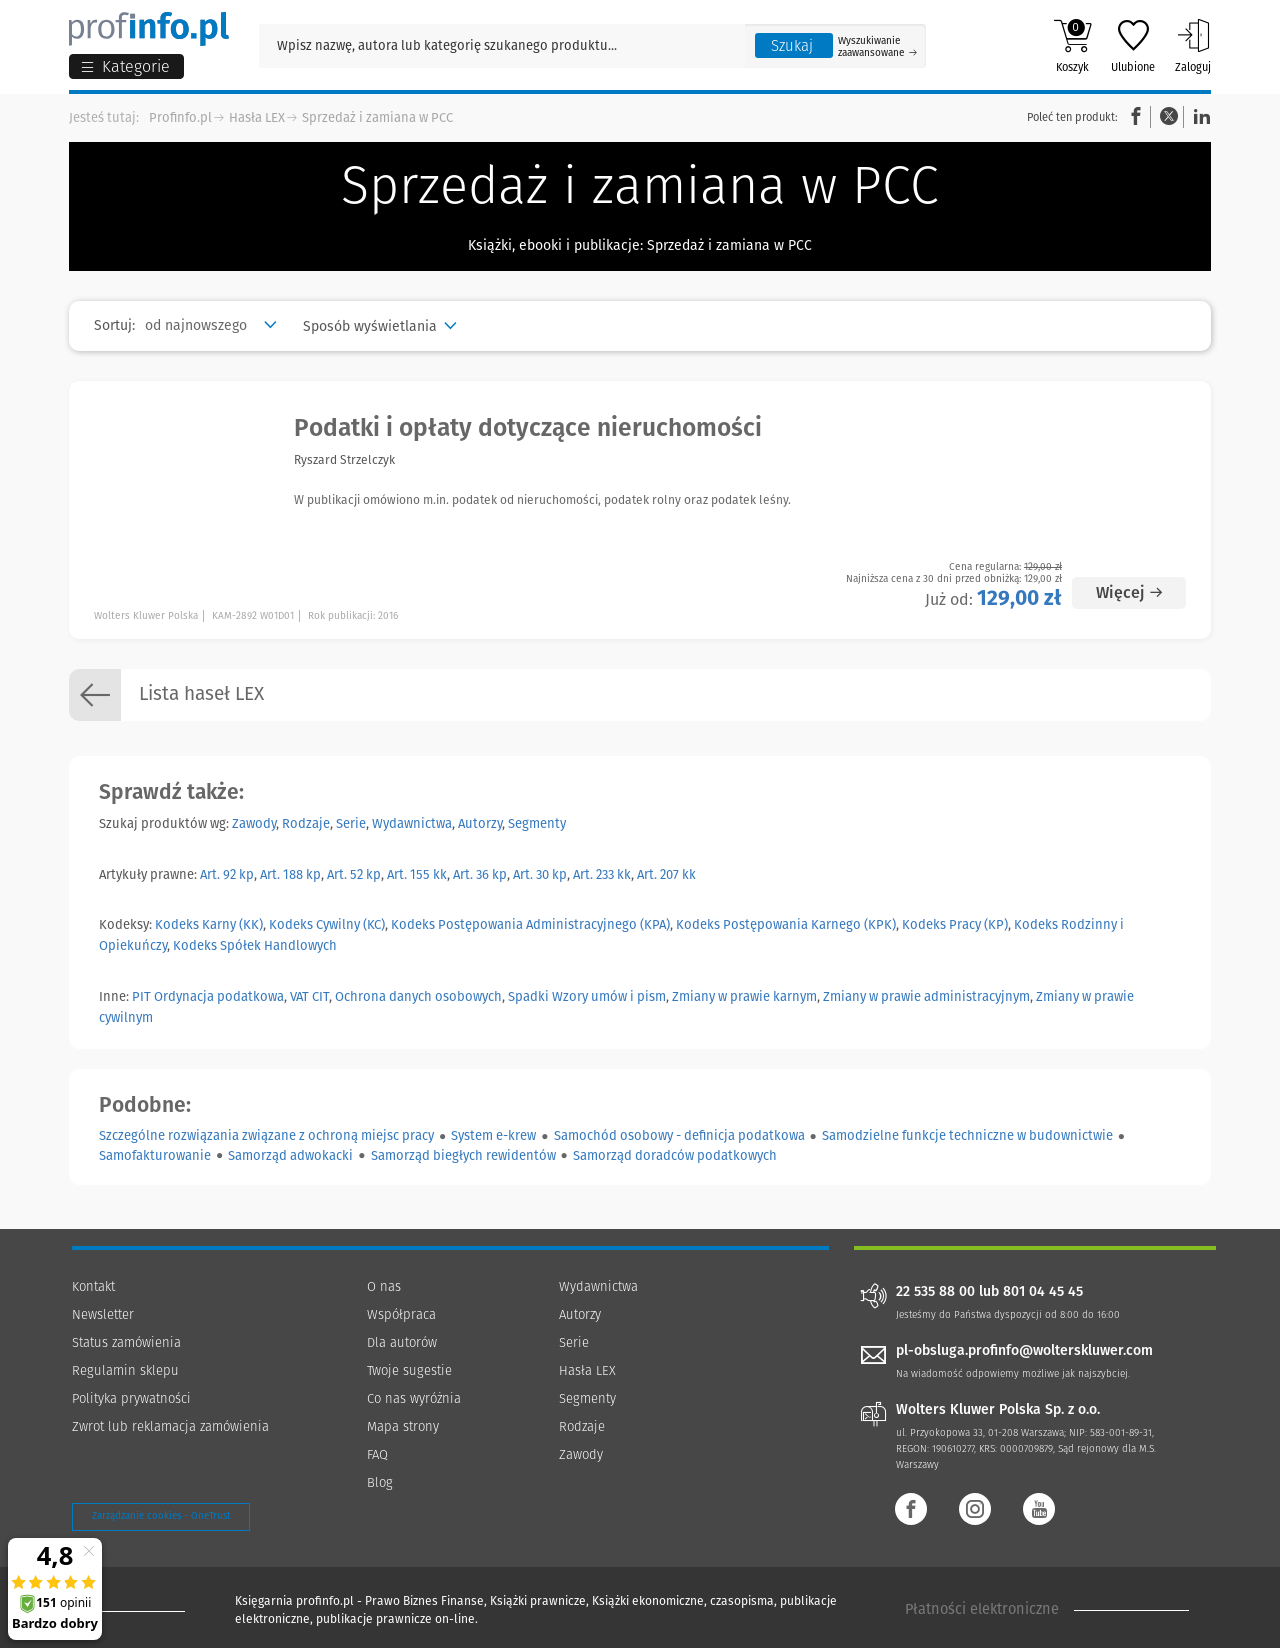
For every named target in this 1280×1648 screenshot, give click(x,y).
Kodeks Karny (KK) (209, 924)
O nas (384, 1286)
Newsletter (103, 1314)
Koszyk (1072, 46)
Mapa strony (403, 1426)
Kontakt (93, 1286)
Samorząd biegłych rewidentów (463, 1155)
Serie (351, 823)
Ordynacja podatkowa (219, 996)
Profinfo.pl (180, 117)
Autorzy (480, 823)
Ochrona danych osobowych (418, 996)
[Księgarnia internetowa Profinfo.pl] (149, 29)
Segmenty (537, 823)
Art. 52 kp (354, 874)
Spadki (528, 996)
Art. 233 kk (602, 874)
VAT (299, 996)
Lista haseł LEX (166, 695)
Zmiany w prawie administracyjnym (926, 996)
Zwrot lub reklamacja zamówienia (170, 1426)
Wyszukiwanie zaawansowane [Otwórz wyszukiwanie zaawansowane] (877, 47)
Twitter (1169, 116)
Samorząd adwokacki (290, 1155)
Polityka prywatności (131, 1398)
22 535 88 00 (935, 1292)
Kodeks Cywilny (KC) (327, 924)
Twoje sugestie (409, 1370)
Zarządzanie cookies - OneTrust (161, 1516)
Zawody (254, 823)
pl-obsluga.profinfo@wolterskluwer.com (1024, 1350)
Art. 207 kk (666, 874)
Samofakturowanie (155, 1155)
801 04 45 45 (1043, 1292)
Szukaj (792, 46)
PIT (141, 996)
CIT (320, 996)
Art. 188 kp (290, 874)
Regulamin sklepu (125, 1370)
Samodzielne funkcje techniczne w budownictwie (967, 1135)
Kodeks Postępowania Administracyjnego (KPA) (530, 924)
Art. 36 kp (480, 874)
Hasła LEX (257, 117)
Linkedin (1199, 116)
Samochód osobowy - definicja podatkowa (679, 1135)
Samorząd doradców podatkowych (675, 1155)
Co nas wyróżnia (414, 1398)
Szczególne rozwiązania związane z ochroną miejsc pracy (266, 1135)
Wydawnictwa (412, 823)
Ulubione (1133, 46)
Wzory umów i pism (609, 996)
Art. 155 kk (417, 874)
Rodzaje (306, 823)
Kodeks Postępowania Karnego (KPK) (786, 924)
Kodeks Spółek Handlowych (255, 945)
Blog (380, 1482)
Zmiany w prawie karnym (744, 996)
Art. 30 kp (540, 874)
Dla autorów (402, 1342)
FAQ (377, 1454)
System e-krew (493, 1135)
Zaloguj (1193, 46)
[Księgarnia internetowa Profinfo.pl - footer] (127, 1610)
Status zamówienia (126, 1342)
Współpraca (401, 1314)
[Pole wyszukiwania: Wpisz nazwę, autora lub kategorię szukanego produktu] (502, 46)
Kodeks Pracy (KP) (955, 924)
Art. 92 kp (227, 874)
